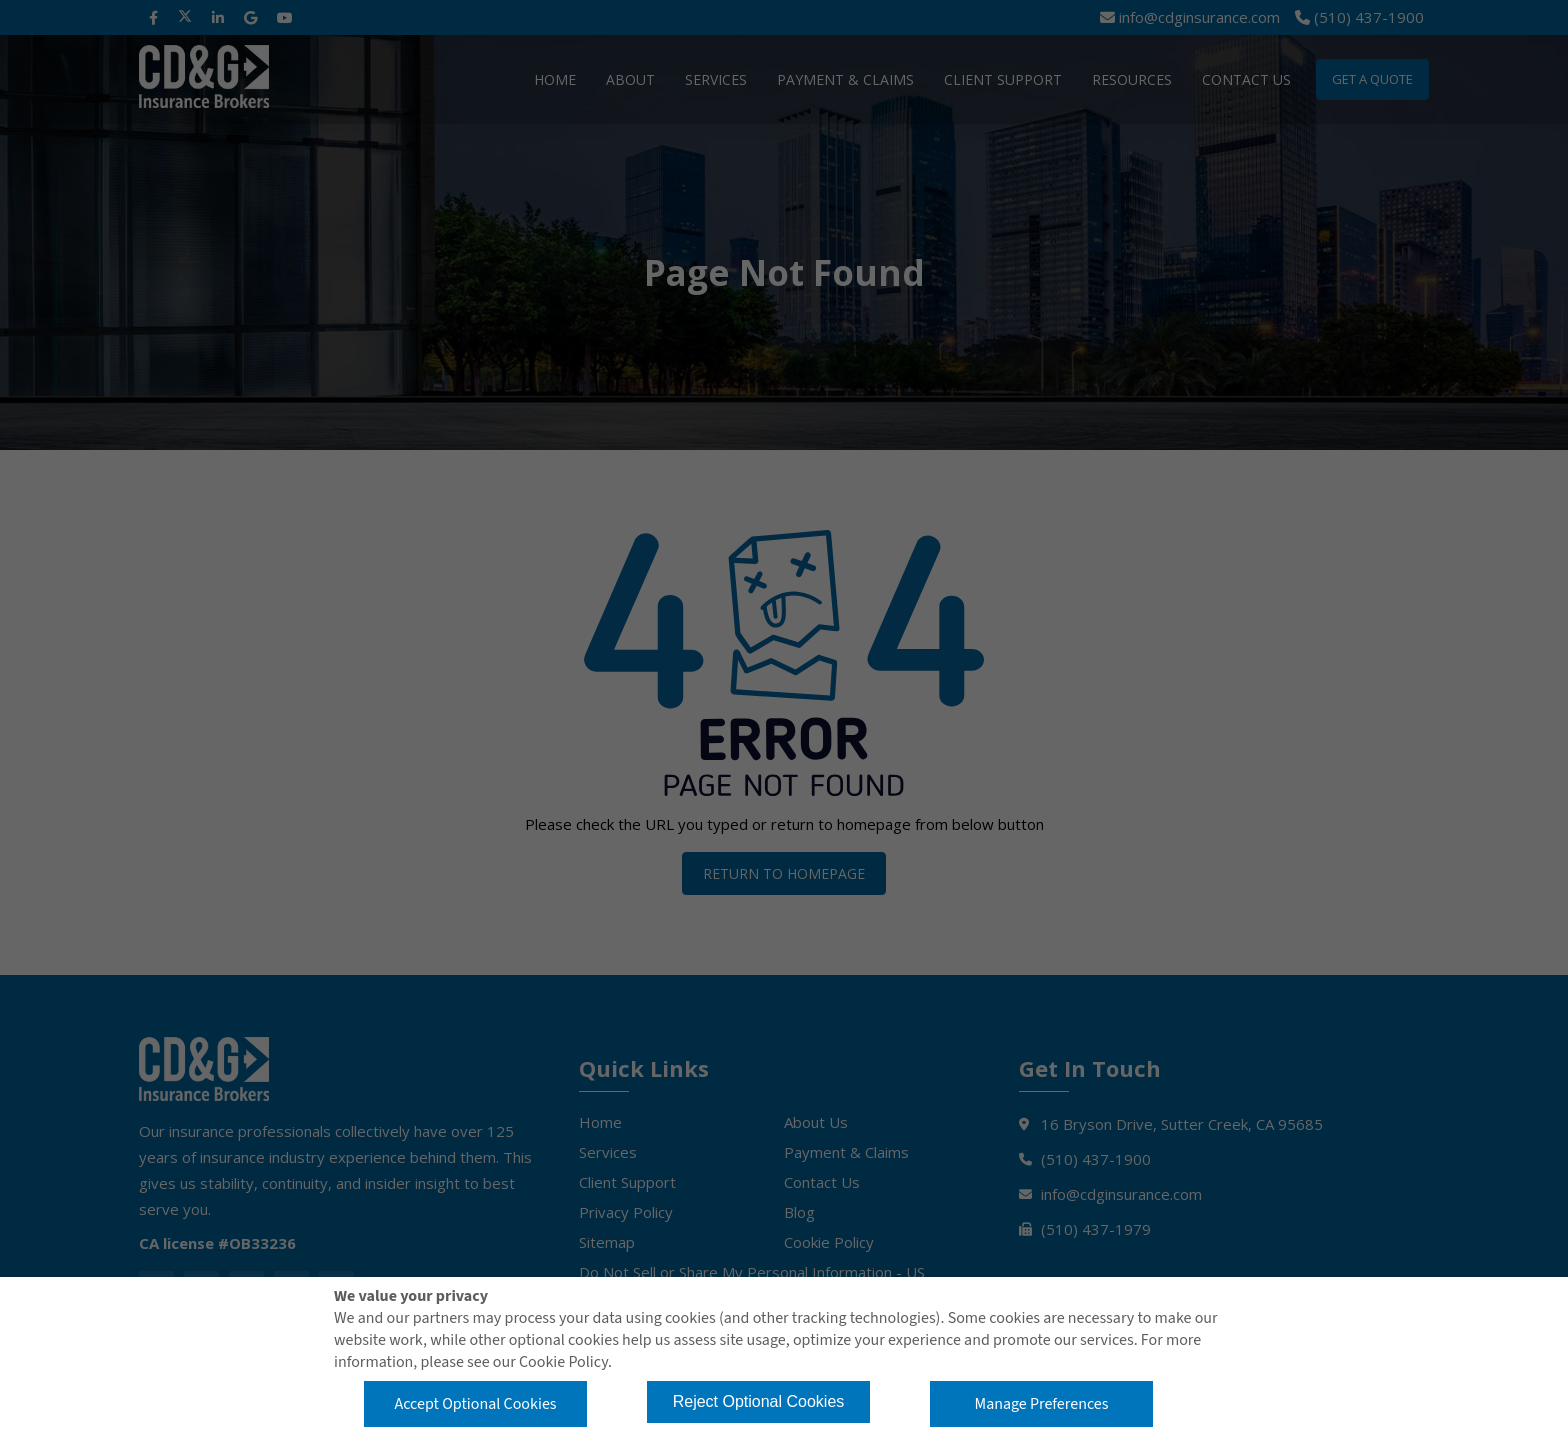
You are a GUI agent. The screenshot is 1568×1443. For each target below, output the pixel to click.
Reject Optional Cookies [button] (759, 1401)
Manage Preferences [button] (1042, 1404)
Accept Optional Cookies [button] (475, 1404)
